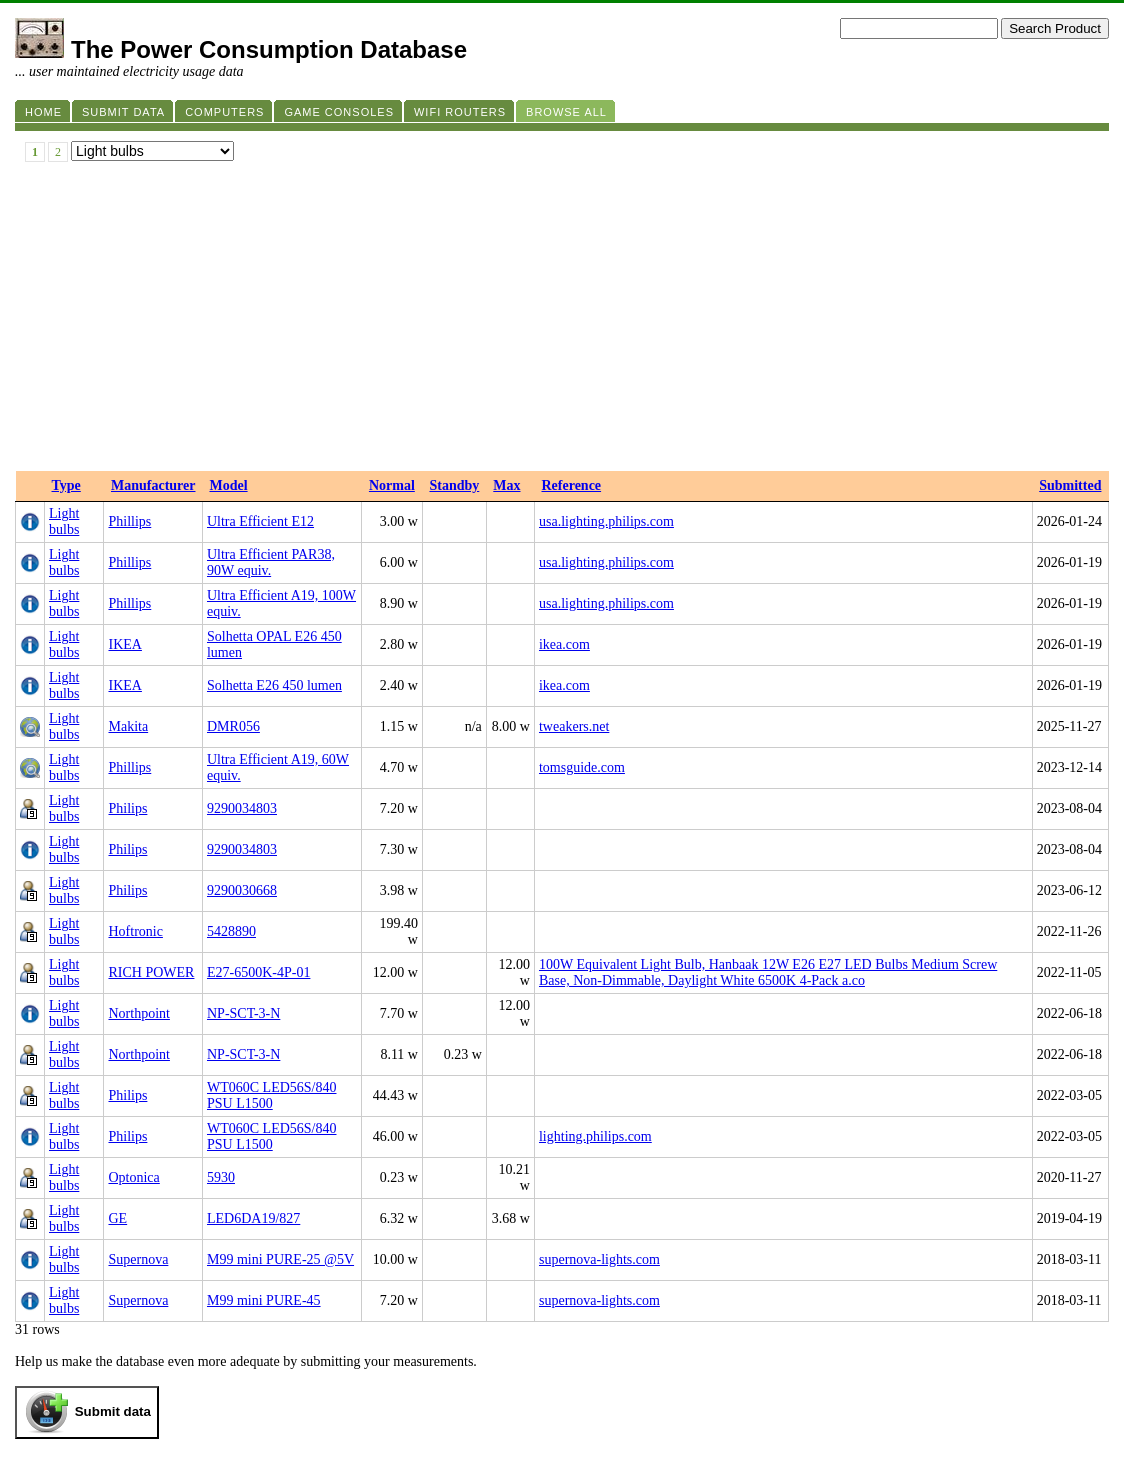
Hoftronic (135, 931)
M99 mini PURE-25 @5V (280, 1259)
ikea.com (564, 644)
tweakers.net (574, 726)
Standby (454, 485)
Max (506, 485)
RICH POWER (151, 972)
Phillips (129, 521)
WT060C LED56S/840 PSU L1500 (272, 1095)
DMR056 (233, 726)
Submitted (1070, 485)
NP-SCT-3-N (243, 1013)
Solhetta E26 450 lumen (274, 685)
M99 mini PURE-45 (264, 1300)
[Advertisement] (562, 321)
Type (66, 485)
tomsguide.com (582, 767)
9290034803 (242, 808)
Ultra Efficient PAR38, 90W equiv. (271, 562)
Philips (127, 808)
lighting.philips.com (595, 1136)
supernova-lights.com (599, 1259)
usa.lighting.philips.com (606, 521)
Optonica (133, 1177)
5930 (221, 1177)
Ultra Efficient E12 (260, 521)
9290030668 (242, 890)
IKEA (124, 644)
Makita (128, 726)
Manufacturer (153, 485)
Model (228, 485)
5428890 (231, 931)
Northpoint (138, 1013)
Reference (571, 485)
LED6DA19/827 (253, 1218)
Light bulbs (64, 521)
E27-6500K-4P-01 (258, 972)
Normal (392, 485)
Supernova (138, 1259)
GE (117, 1218)
